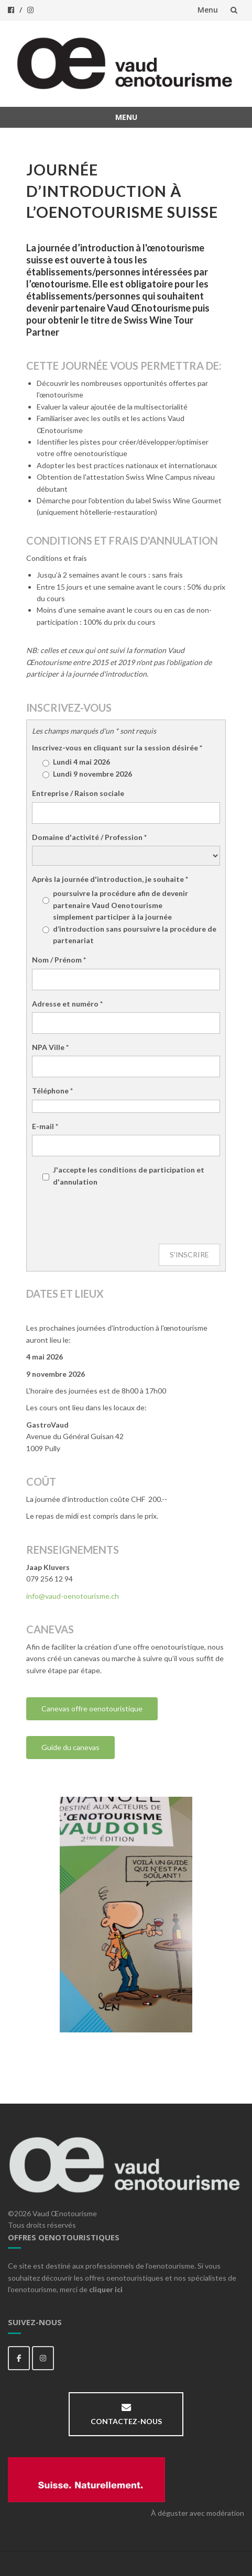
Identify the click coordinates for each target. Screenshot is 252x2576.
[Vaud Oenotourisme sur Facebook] (19, 2358)
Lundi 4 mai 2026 (76, 762)
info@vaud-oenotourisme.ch (72, 1595)
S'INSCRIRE (189, 1254)
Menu (208, 10)
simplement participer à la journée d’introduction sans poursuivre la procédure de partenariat (129, 928)
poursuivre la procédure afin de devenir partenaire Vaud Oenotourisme (115, 899)
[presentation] (111, 1216)
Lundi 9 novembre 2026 (87, 774)
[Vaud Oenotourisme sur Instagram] (43, 2358)
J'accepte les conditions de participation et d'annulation (128, 1175)
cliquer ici (106, 2289)
